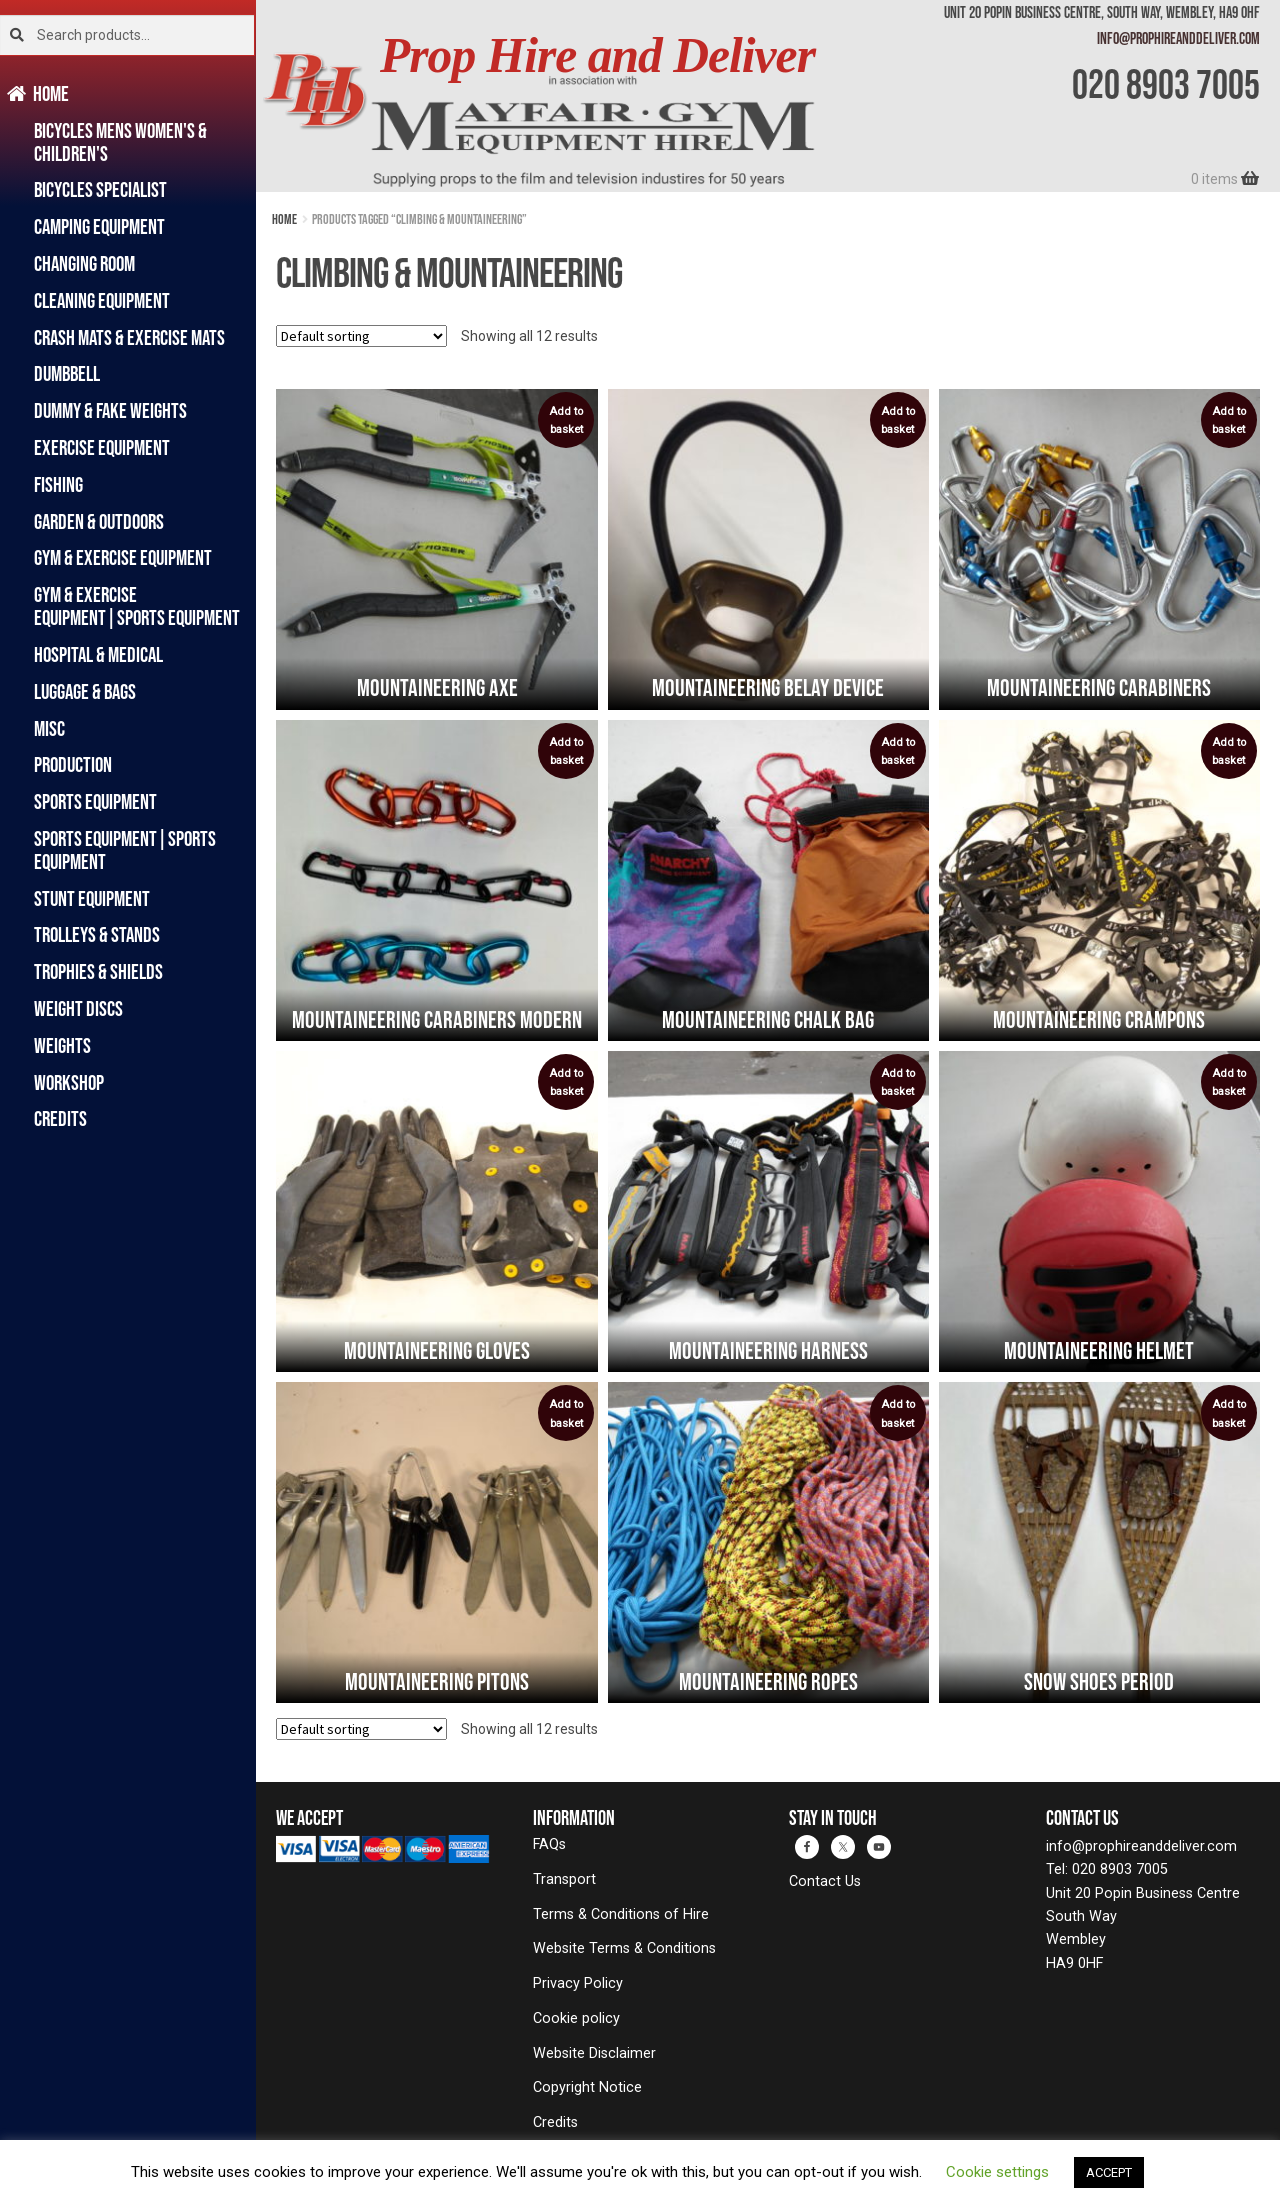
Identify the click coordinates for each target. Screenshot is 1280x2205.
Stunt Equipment (92, 898)
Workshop (69, 1082)
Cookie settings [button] (997, 2172)
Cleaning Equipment (102, 300)
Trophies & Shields (98, 971)
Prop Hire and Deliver (597, 55)
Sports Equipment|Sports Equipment (125, 850)
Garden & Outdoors (99, 521)
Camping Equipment (99, 226)
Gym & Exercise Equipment (123, 557)
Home (51, 93)
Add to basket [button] (566, 420)
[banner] (768, 96)
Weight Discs (78, 1008)
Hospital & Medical (98, 654)
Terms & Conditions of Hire (621, 1914)
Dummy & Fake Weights (110, 410)
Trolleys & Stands (97, 934)
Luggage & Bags (85, 691)
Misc (49, 728)
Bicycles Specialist (100, 189)
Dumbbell (67, 373)
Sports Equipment (95, 801)
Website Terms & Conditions (624, 1948)
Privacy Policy (578, 1983)
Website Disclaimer (594, 2053)
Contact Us (825, 1881)
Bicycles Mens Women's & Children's (120, 142)
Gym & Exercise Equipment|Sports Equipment (137, 606)
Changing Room (84, 263)
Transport (564, 1879)
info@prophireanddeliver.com (1178, 38)
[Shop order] (361, 336)
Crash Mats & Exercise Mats (129, 337)
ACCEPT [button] (1109, 2172)
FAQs (549, 1844)
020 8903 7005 (1166, 84)
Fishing (58, 484)
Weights (62, 1045)
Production (73, 764)
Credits (60, 1118)
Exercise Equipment (102, 447)
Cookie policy (576, 2018)
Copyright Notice (587, 2087)
